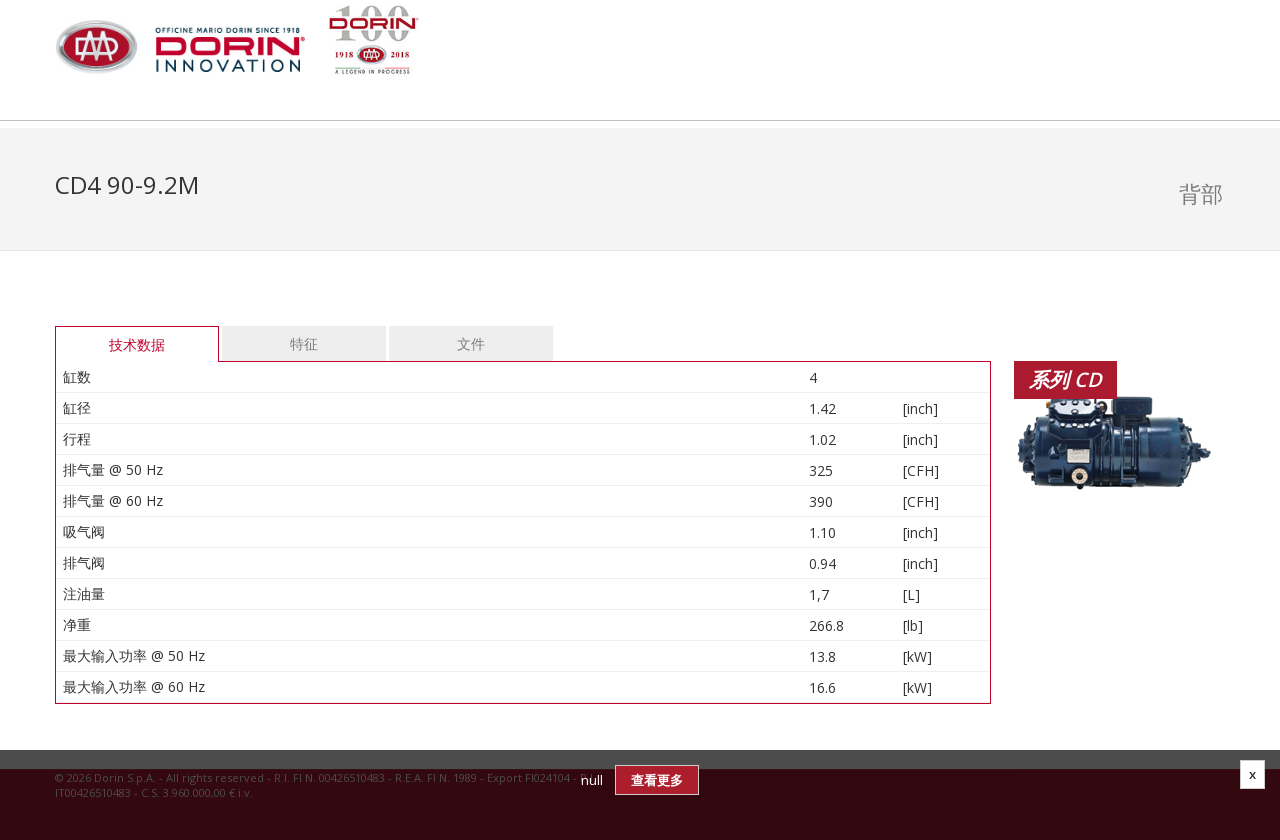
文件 (471, 343)
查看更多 (657, 780)
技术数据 (137, 344)
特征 (304, 343)
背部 (1201, 193)
